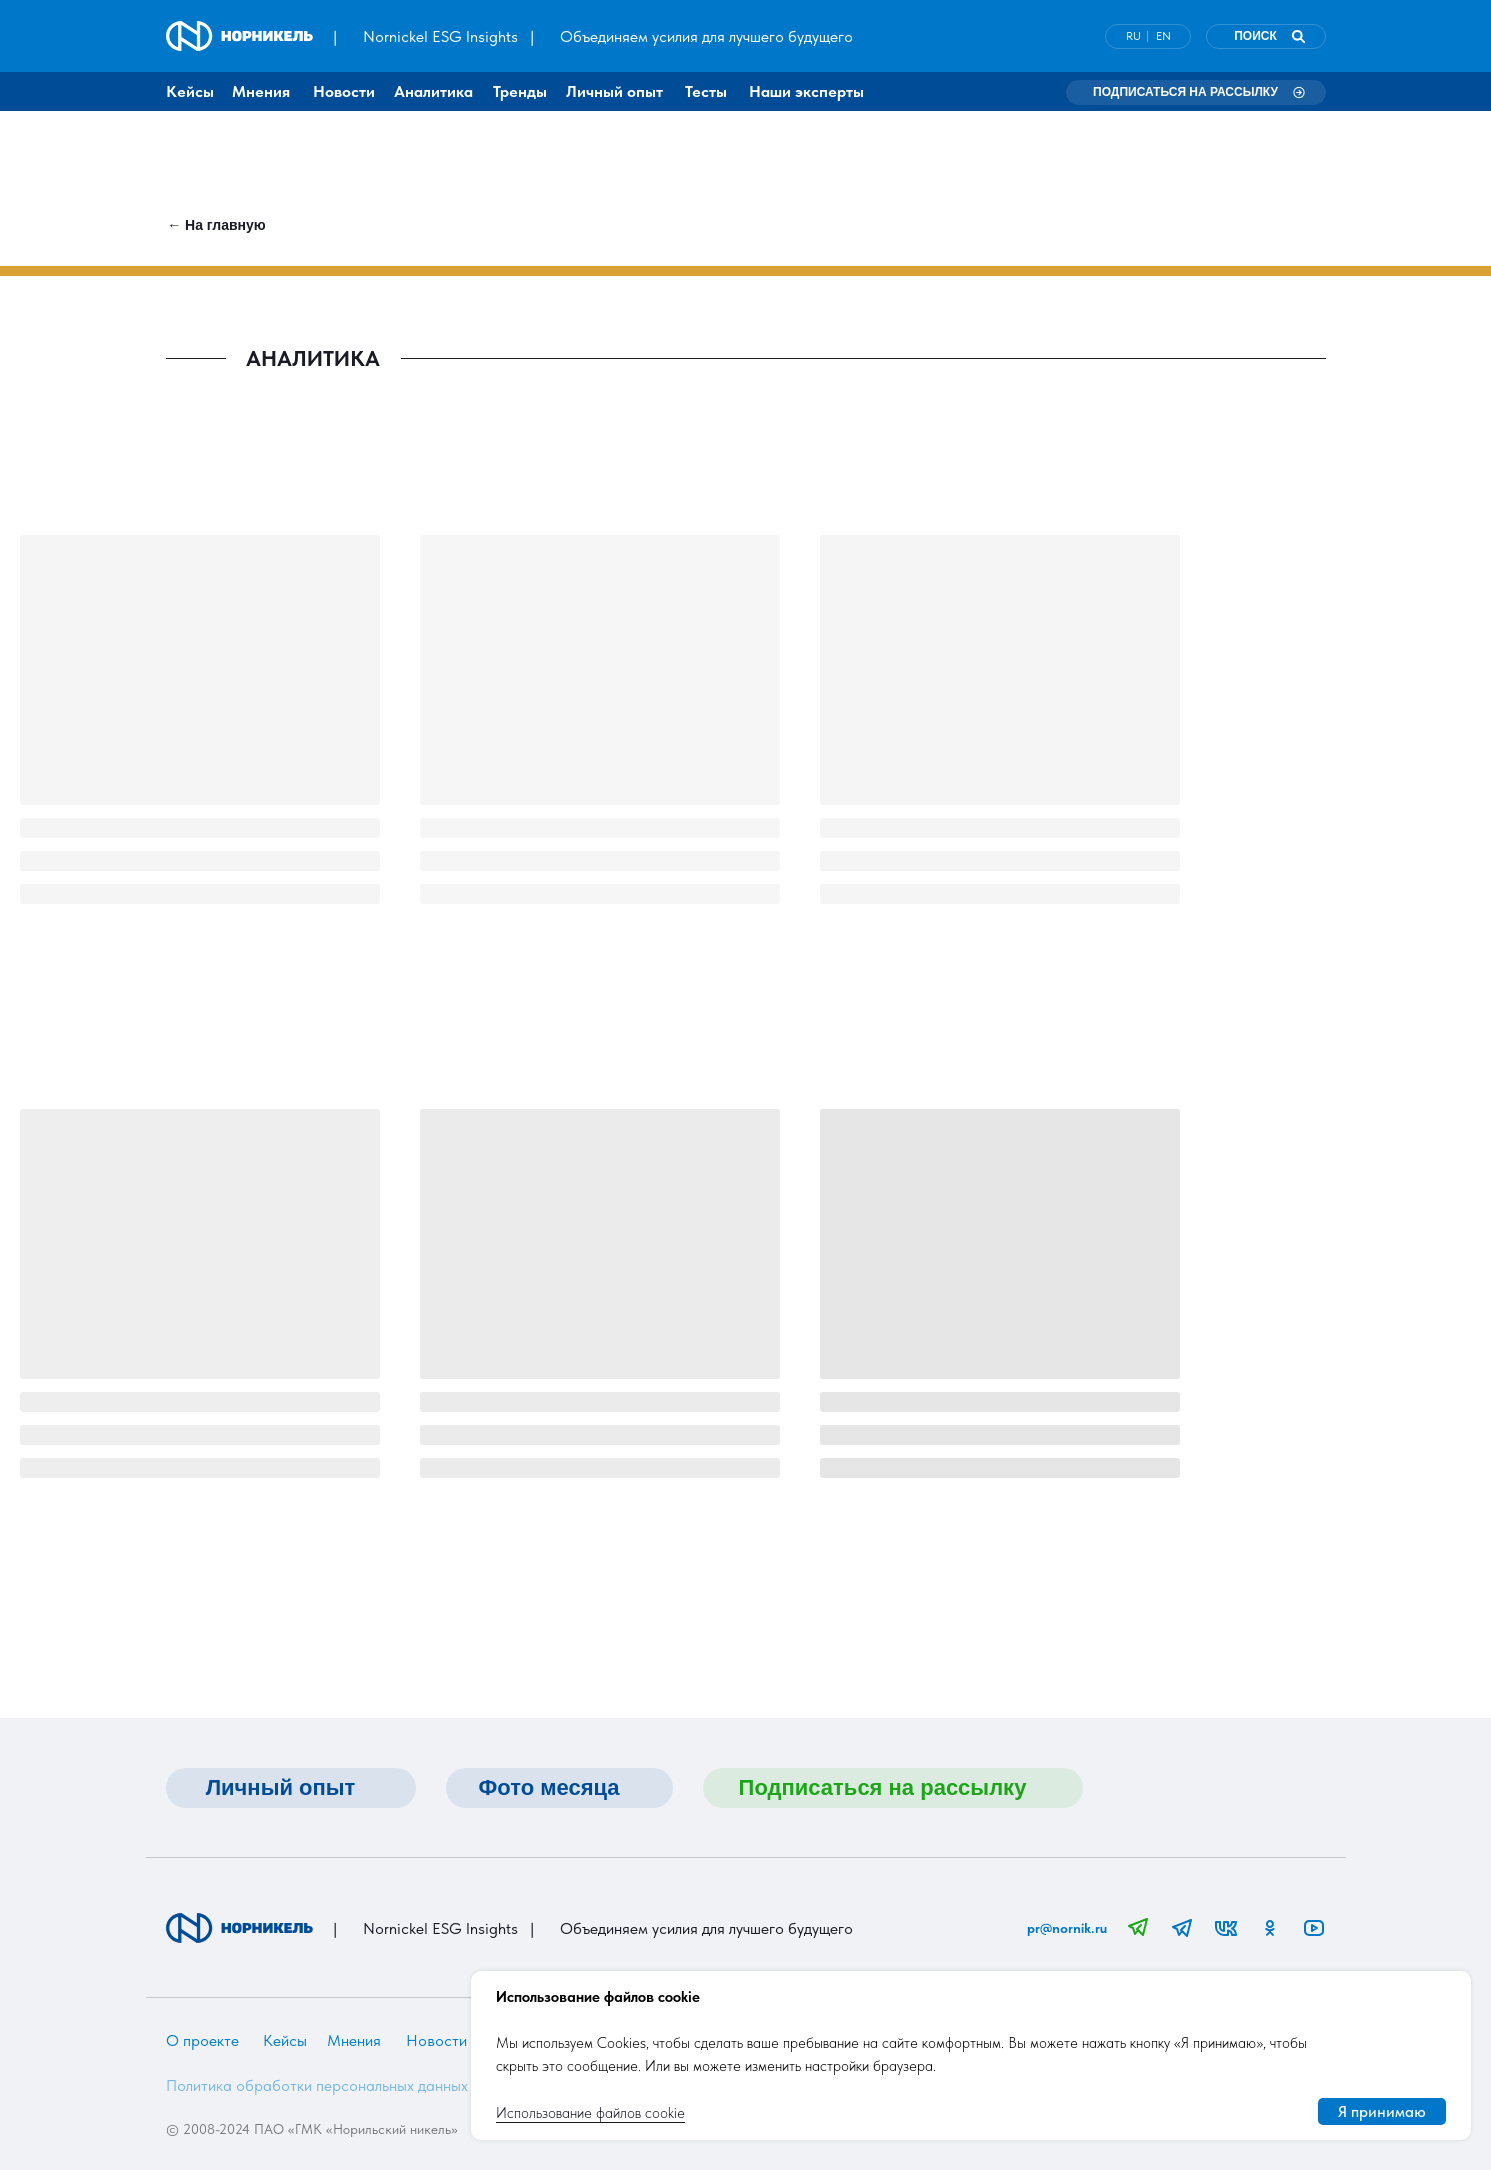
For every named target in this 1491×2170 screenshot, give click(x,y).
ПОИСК (1255, 36)
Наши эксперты (806, 91)
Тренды (520, 91)
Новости (344, 91)
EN (1163, 36)
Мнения (261, 91)
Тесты (706, 91)
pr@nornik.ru (1067, 1928)
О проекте (202, 2040)
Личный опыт (614, 91)
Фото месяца (548, 1787)
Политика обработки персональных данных (317, 2085)
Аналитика (433, 91)
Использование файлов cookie (590, 2113)
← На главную (216, 225)
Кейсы (190, 91)
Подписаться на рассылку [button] (1185, 92)
